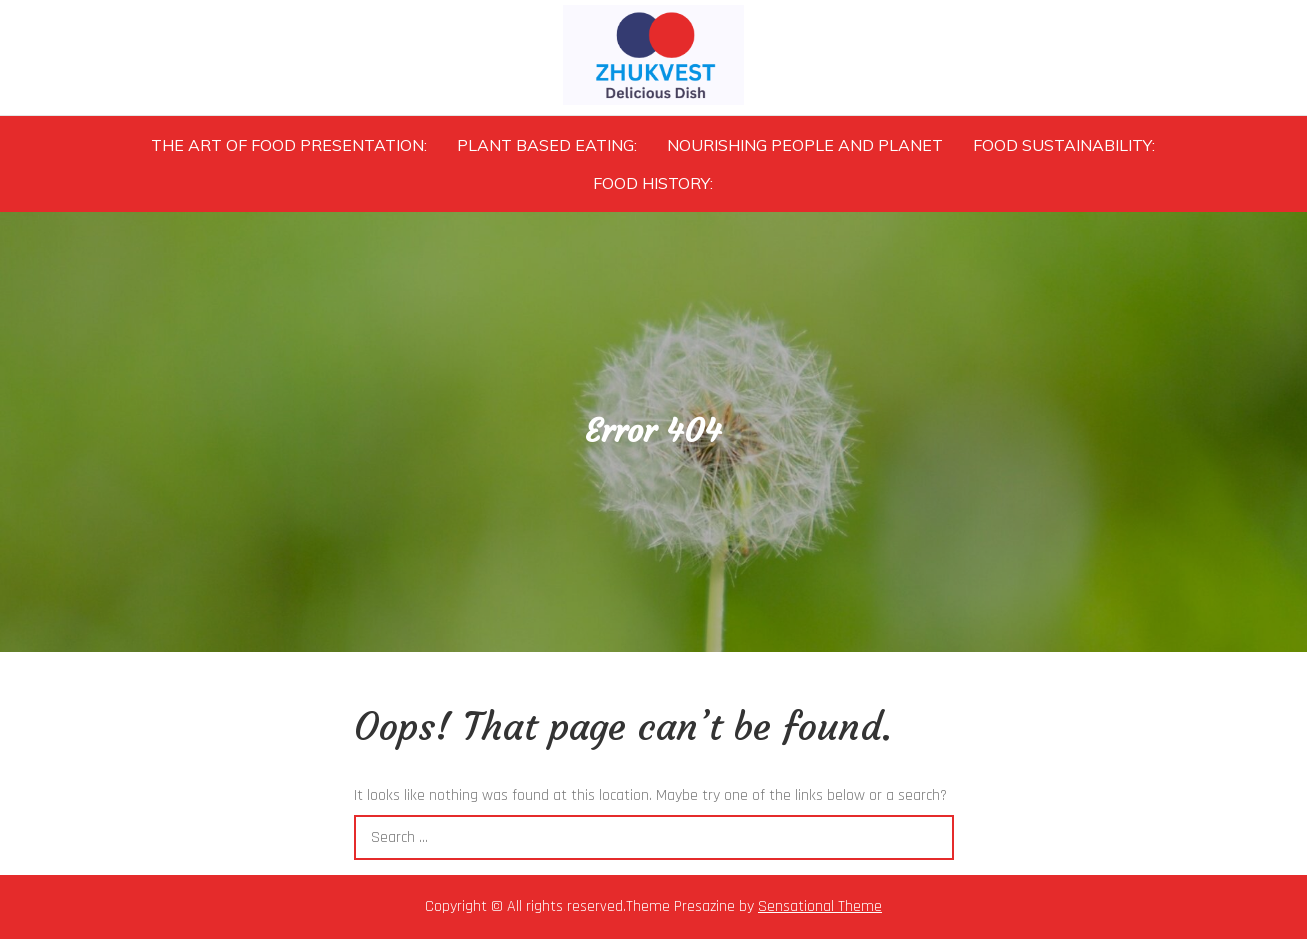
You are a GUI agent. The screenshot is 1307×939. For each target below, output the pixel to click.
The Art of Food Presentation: (289, 145)
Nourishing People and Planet (805, 145)
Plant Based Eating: (547, 145)
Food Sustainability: (1064, 145)
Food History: (653, 183)
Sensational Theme (820, 906)
